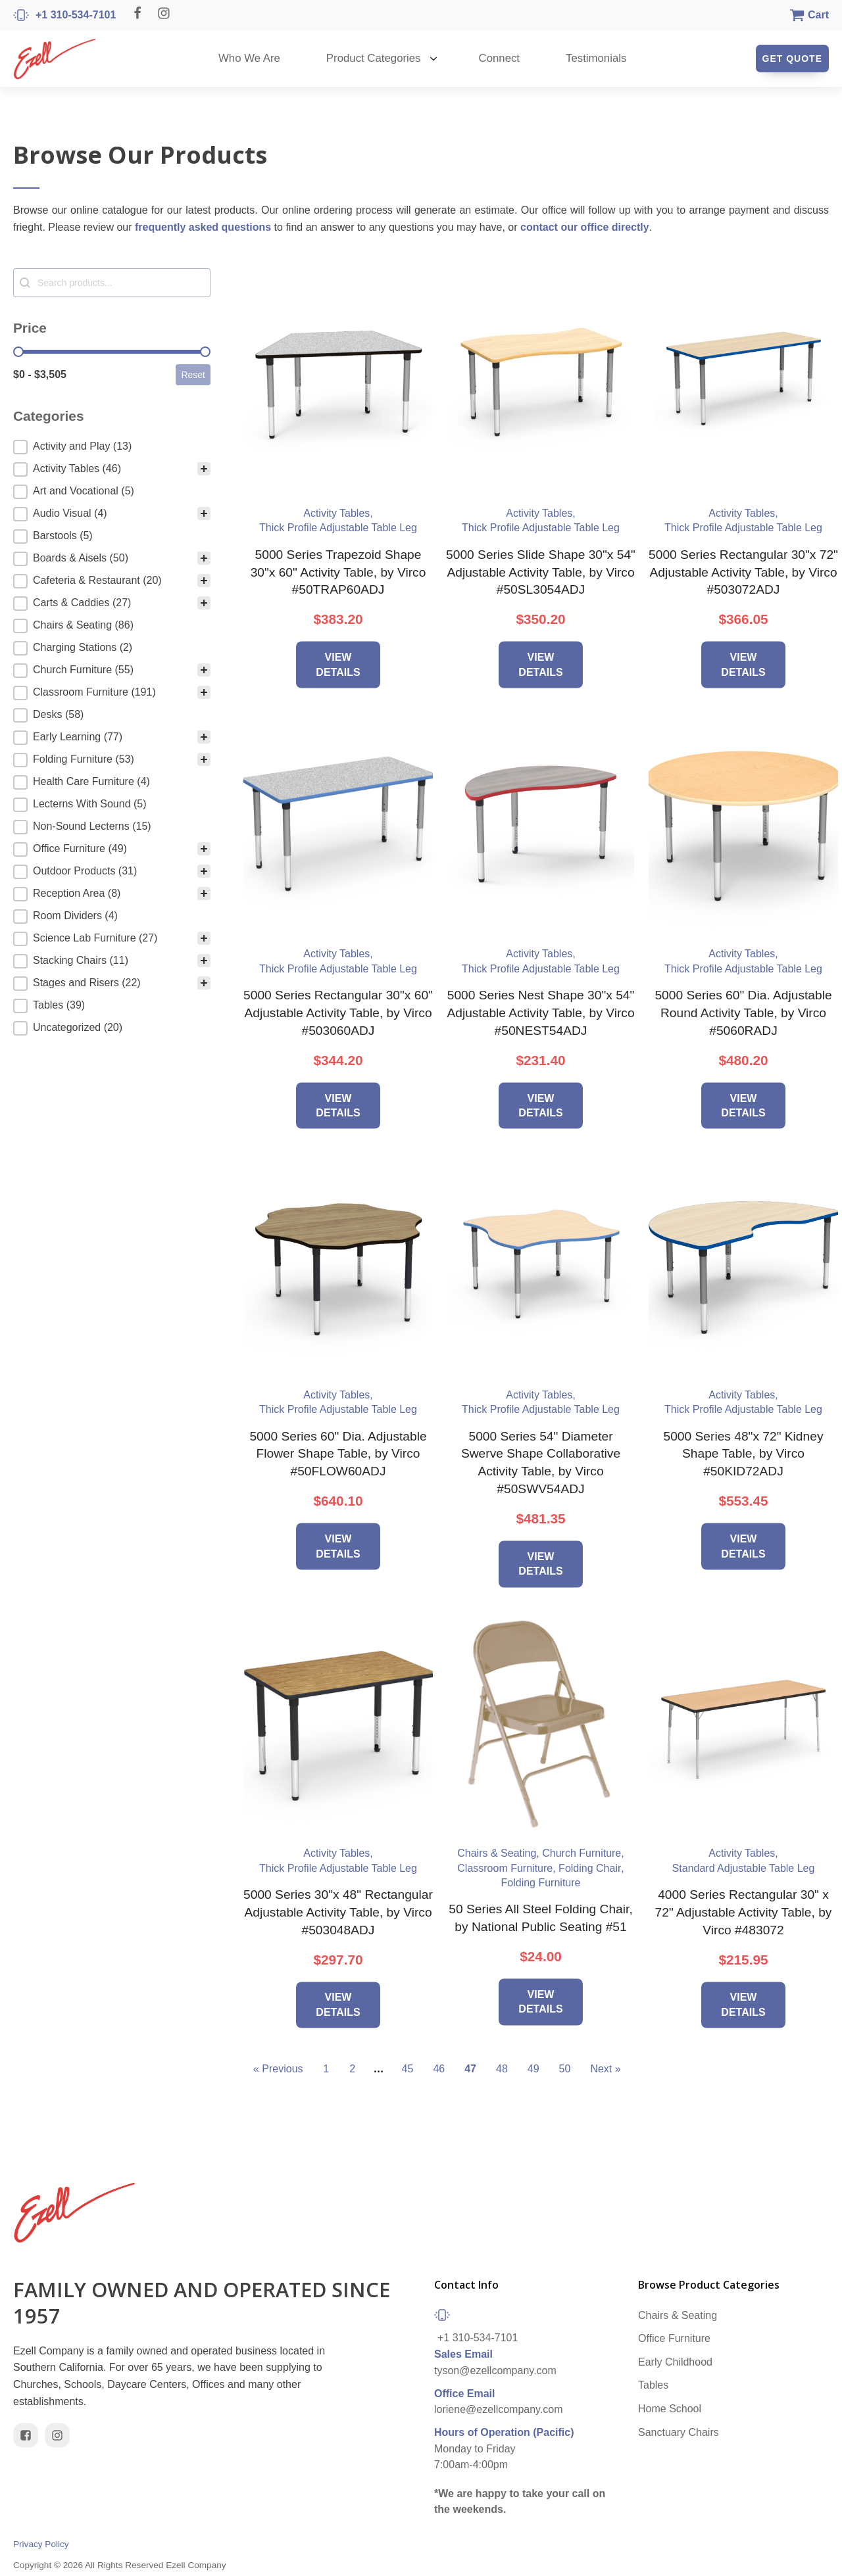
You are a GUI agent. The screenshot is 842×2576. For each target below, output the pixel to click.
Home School (669, 2408)
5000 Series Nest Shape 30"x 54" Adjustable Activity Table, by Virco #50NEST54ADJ (540, 1013)
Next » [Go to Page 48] (605, 2068)
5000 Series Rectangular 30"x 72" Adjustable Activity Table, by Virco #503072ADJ (743, 572)
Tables (653, 2385)
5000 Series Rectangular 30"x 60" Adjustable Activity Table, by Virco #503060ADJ (338, 1013)
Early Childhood (675, 2362)
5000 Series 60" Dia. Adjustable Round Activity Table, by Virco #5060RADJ (743, 1013)
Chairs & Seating (677, 2315)
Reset (193, 375)
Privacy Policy (41, 2544)
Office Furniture (674, 2338)
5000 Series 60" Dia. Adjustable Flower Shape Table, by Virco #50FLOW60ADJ (337, 1454)
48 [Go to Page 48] (502, 2068)
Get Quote (792, 58)
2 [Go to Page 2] (352, 2068)
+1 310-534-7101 (477, 2337)
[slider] (18, 351)
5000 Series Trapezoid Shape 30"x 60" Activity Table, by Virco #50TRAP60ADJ (338, 572)
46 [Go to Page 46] (439, 2068)
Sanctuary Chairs (678, 2432)
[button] (111, 447)
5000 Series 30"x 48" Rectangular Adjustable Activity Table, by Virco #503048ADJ (338, 1912)
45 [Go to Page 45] (408, 2068)
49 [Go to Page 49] (533, 2068)
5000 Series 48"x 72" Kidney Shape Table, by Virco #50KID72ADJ (744, 1454)
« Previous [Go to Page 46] (278, 2068)
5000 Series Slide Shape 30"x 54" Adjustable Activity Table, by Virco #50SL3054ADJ (540, 572)
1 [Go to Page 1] (326, 2068)
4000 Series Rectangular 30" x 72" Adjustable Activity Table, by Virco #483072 (743, 1912)
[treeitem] (111, 447)
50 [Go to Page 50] (565, 2068)
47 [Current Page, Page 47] (470, 2068)
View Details (338, 664)
